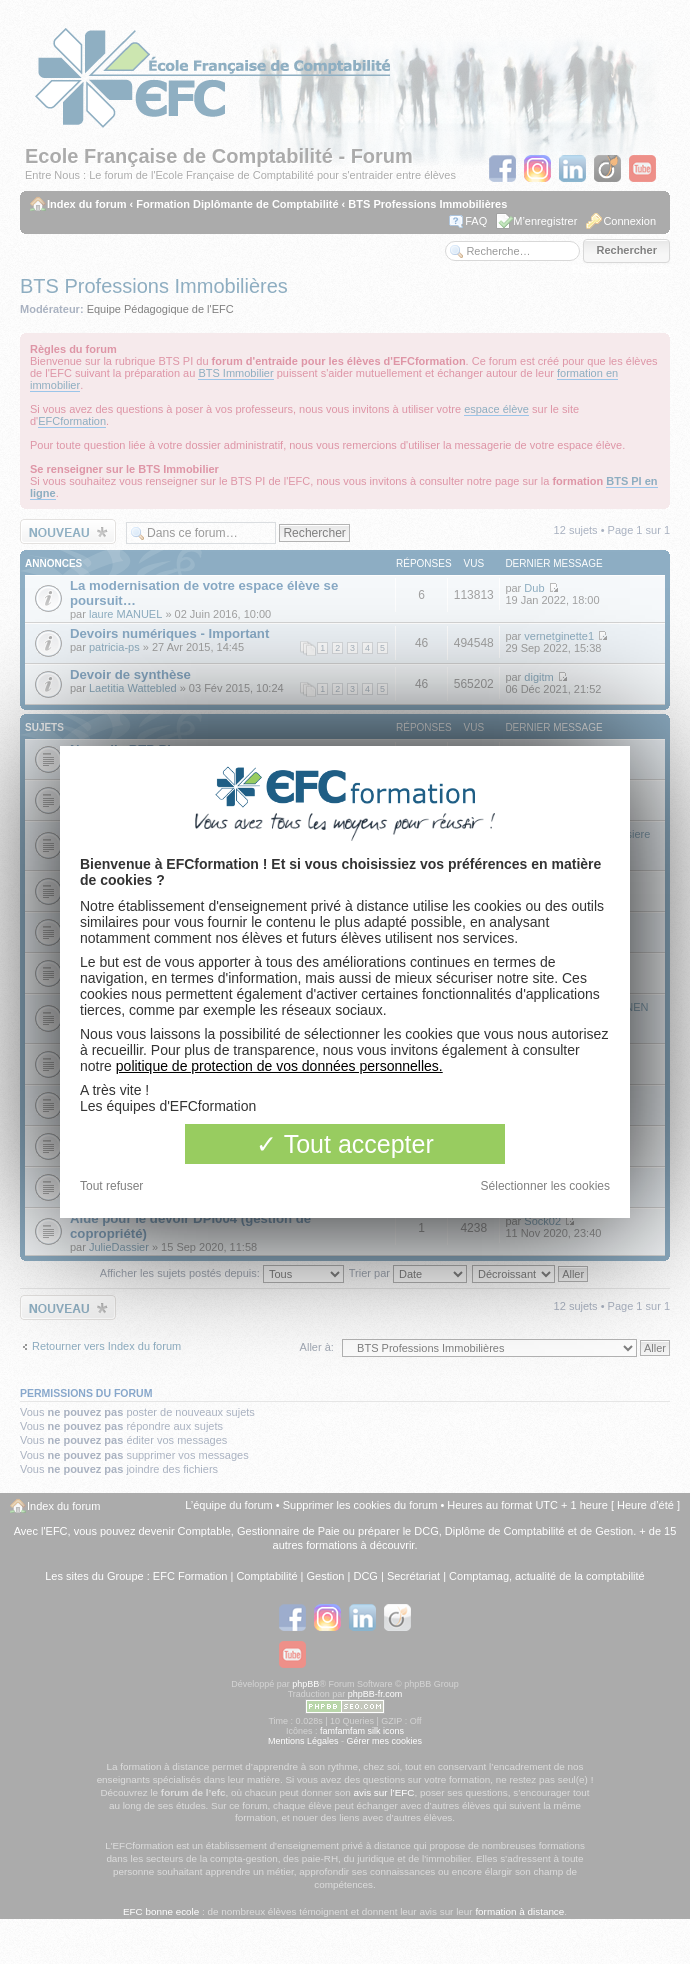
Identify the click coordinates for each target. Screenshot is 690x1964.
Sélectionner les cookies (545, 1186)
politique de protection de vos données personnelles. (279, 1066)
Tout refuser (111, 1186)
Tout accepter (345, 1144)
